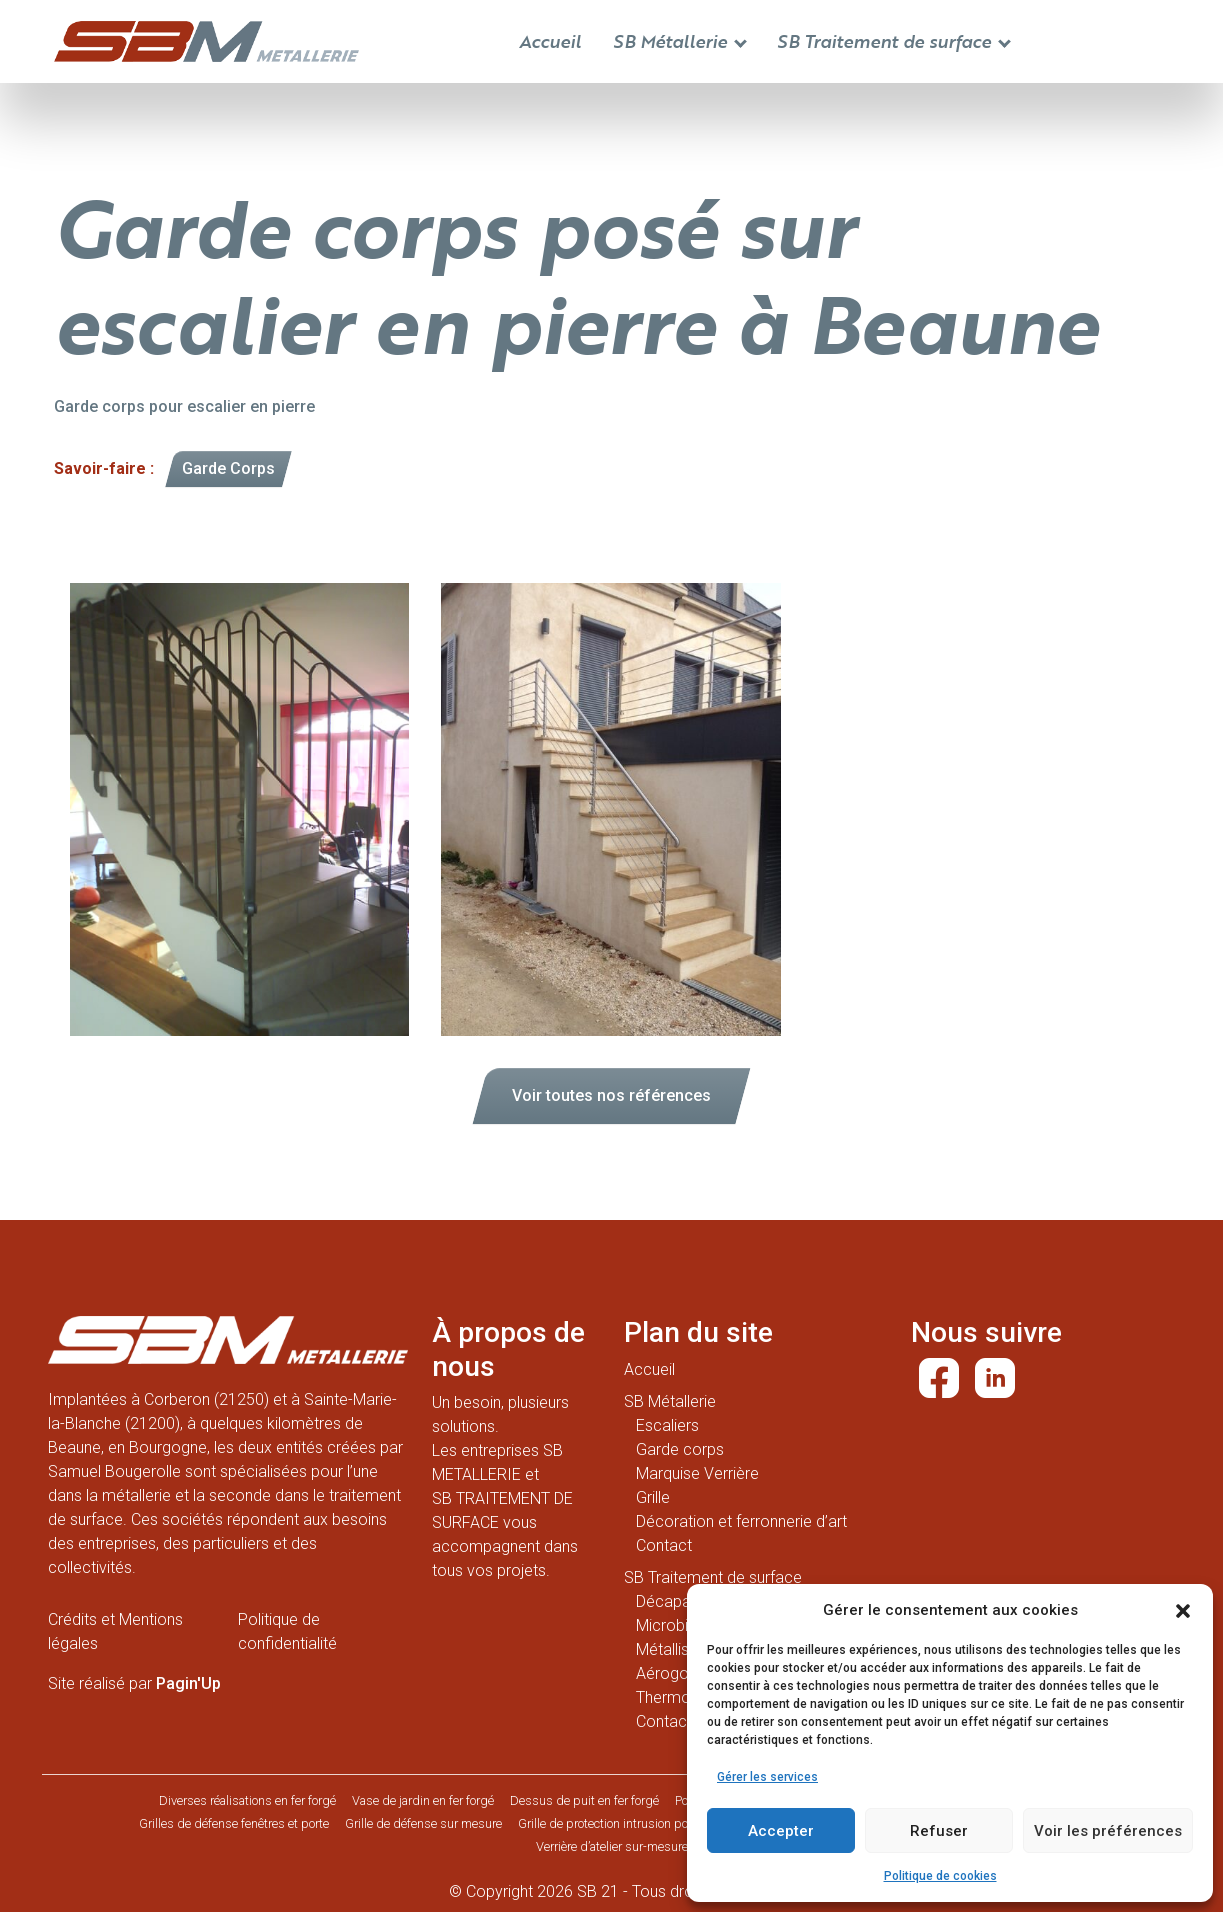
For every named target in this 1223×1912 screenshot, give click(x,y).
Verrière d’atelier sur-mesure (612, 1846)
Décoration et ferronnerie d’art (741, 1521)
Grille (653, 1497)
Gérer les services (767, 1777)
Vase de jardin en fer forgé (423, 1800)
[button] (1183, 1610)
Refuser (939, 1831)
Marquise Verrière (697, 1473)
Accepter (781, 1831)
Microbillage (678, 1625)
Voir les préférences (1108, 1831)
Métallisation (680, 1649)
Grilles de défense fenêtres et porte (234, 1823)
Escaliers (667, 1425)
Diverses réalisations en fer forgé (247, 1800)
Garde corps (680, 1449)
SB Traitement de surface (894, 41)
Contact (664, 1545)
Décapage (672, 1601)
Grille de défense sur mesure (423, 1823)
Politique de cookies (940, 1876)
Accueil (550, 41)
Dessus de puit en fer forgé (584, 1800)
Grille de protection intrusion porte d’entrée (633, 1823)
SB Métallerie (680, 41)
